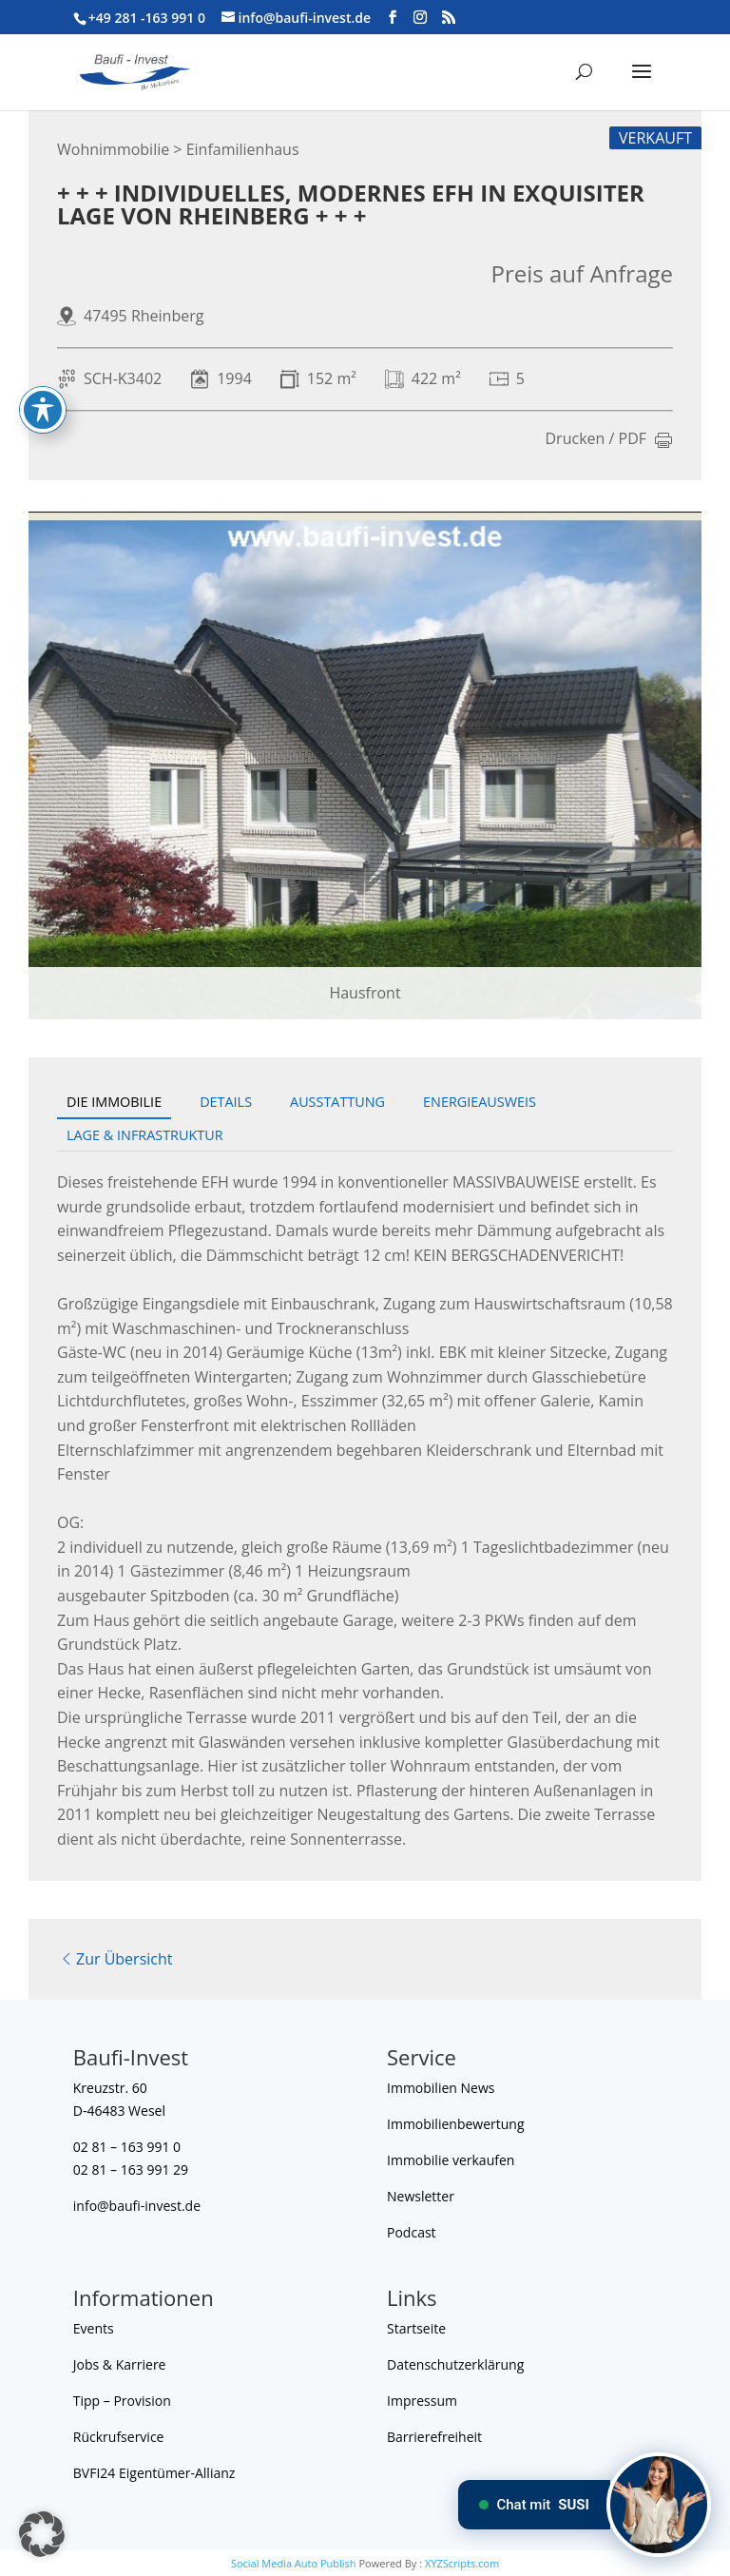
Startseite (416, 2328)
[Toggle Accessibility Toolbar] (43, 380)
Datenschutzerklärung (455, 2364)
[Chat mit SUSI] (658, 2504)
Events (93, 2328)
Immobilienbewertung (456, 2124)
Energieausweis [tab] (479, 1102)
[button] (42, 2534)
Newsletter (420, 2196)
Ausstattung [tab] (337, 1102)
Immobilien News (440, 2088)
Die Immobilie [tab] (114, 1102)
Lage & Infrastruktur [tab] (145, 1135)
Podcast (411, 2232)
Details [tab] (226, 1102)
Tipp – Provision (122, 2401)
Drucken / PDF (610, 440)
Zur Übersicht (114, 1958)
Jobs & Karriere (119, 2364)
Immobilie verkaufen (450, 2160)
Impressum (422, 2401)
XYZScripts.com (462, 2563)
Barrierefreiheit (434, 2437)
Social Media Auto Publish (293, 2563)
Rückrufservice (118, 2437)
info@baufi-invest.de (137, 2206)
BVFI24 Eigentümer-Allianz (154, 2473)
